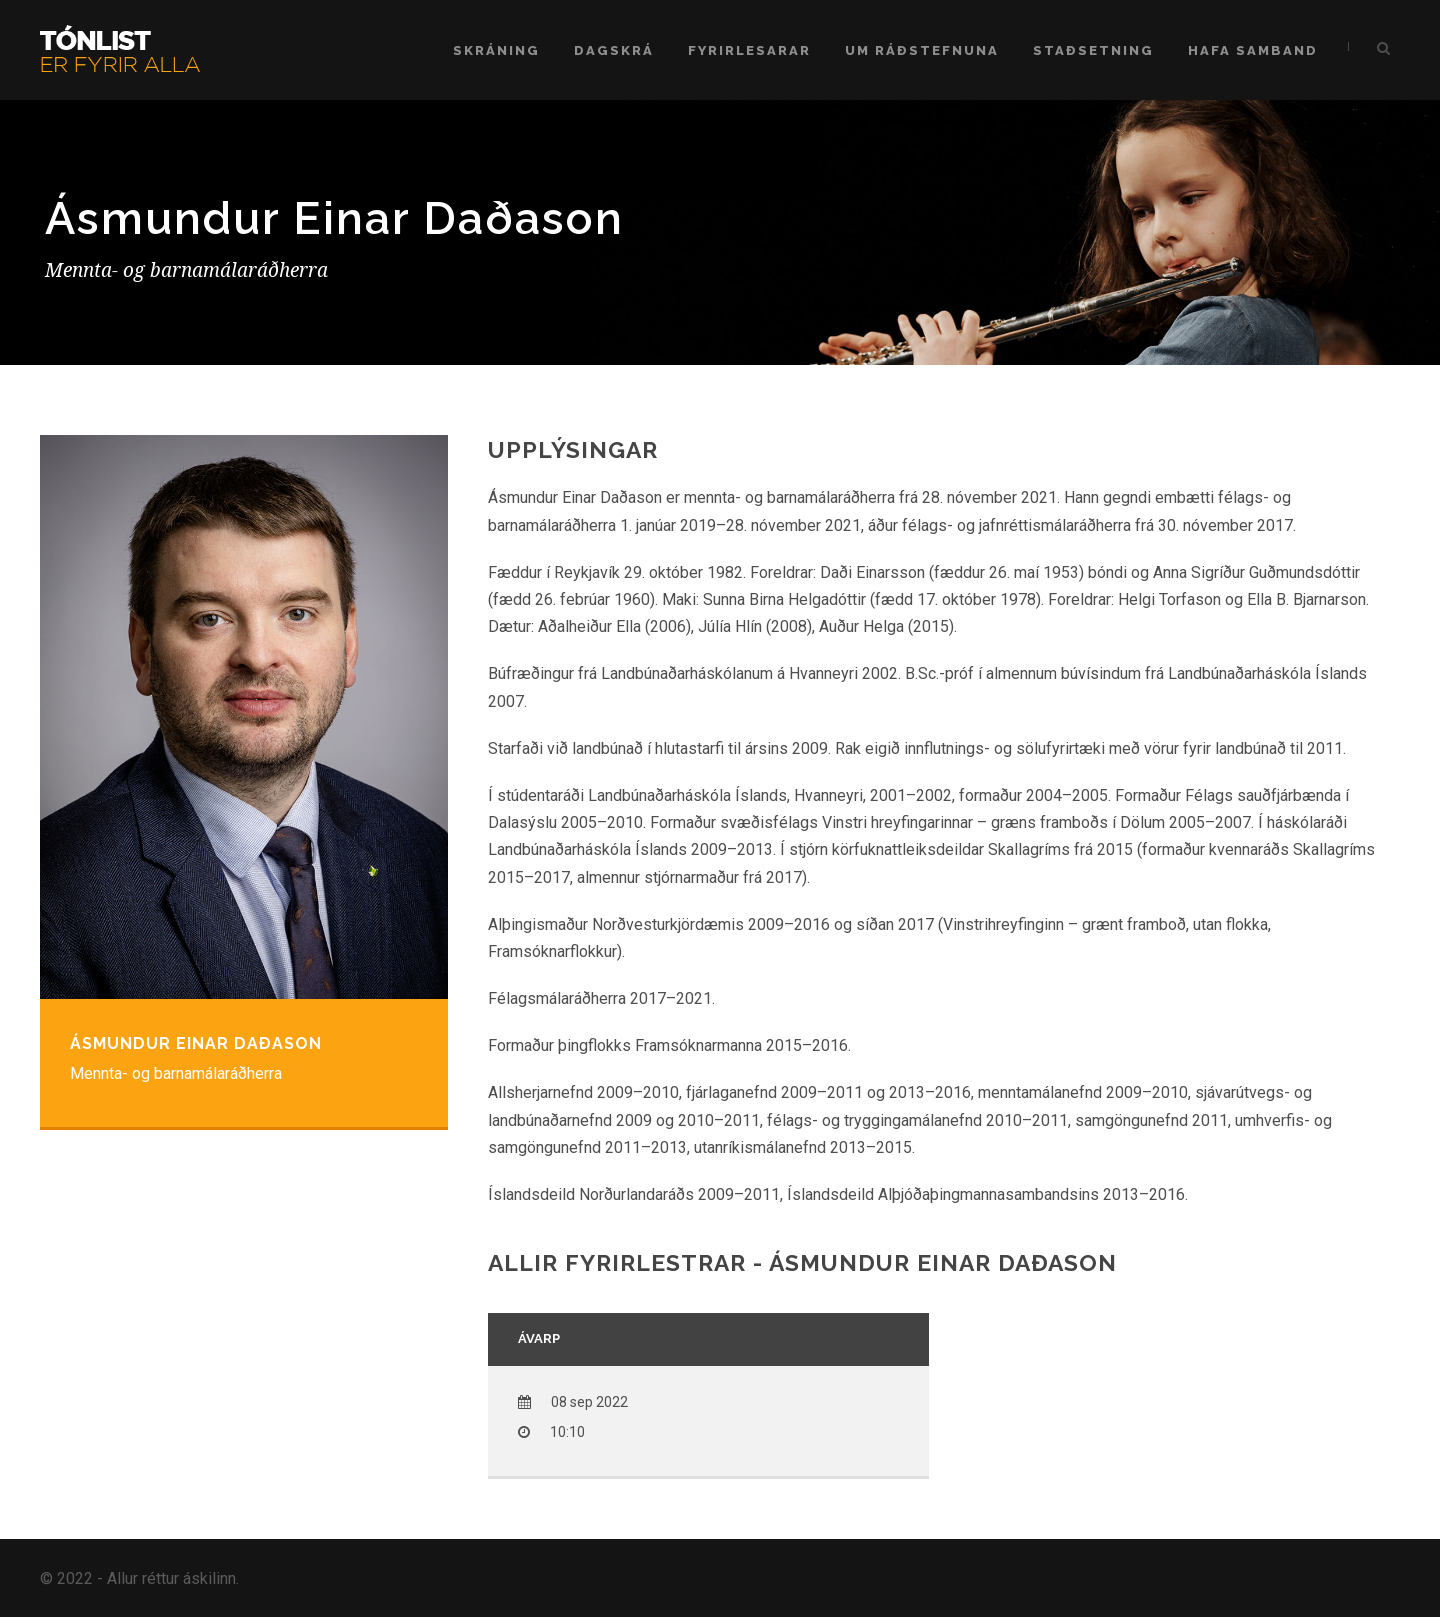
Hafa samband (1253, 50)
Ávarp (539, 1338)
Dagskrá (614, 50)
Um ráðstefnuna (922, 50)
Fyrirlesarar (749, 50)
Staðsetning (1093, 50)
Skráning (496, 50)
